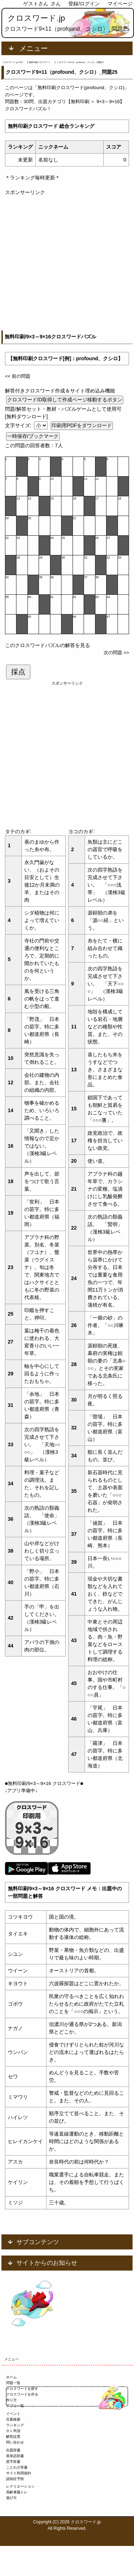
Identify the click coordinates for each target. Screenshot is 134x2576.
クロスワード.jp (36, 18)
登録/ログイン (84, 3)
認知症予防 (15, 2479)
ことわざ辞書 (17, 2467)
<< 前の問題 (17, 376)
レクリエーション (20, 2486)
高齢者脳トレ (17, 2492)
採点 (18, 672)
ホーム (11, 2377)
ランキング (15, 2425)
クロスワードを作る (22, 2394)
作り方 (11, 2400)
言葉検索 (13, 2419)
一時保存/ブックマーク (33, 436)
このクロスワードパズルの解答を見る (47, 645)
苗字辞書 (13, 2462)
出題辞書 (13, 2450)
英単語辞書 (15, 2456)
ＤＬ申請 (13, 2431)
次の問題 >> (116, 652)
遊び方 (11, 2498)
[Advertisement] (67, 263)
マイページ (120, 3)
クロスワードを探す (22, 2389)
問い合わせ (15, 2442)
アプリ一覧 (15, 2406)
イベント (13, 2414)
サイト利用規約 (18, 2473)
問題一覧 (13, 2383)
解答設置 (13, 2436)
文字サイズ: (19, 425)
